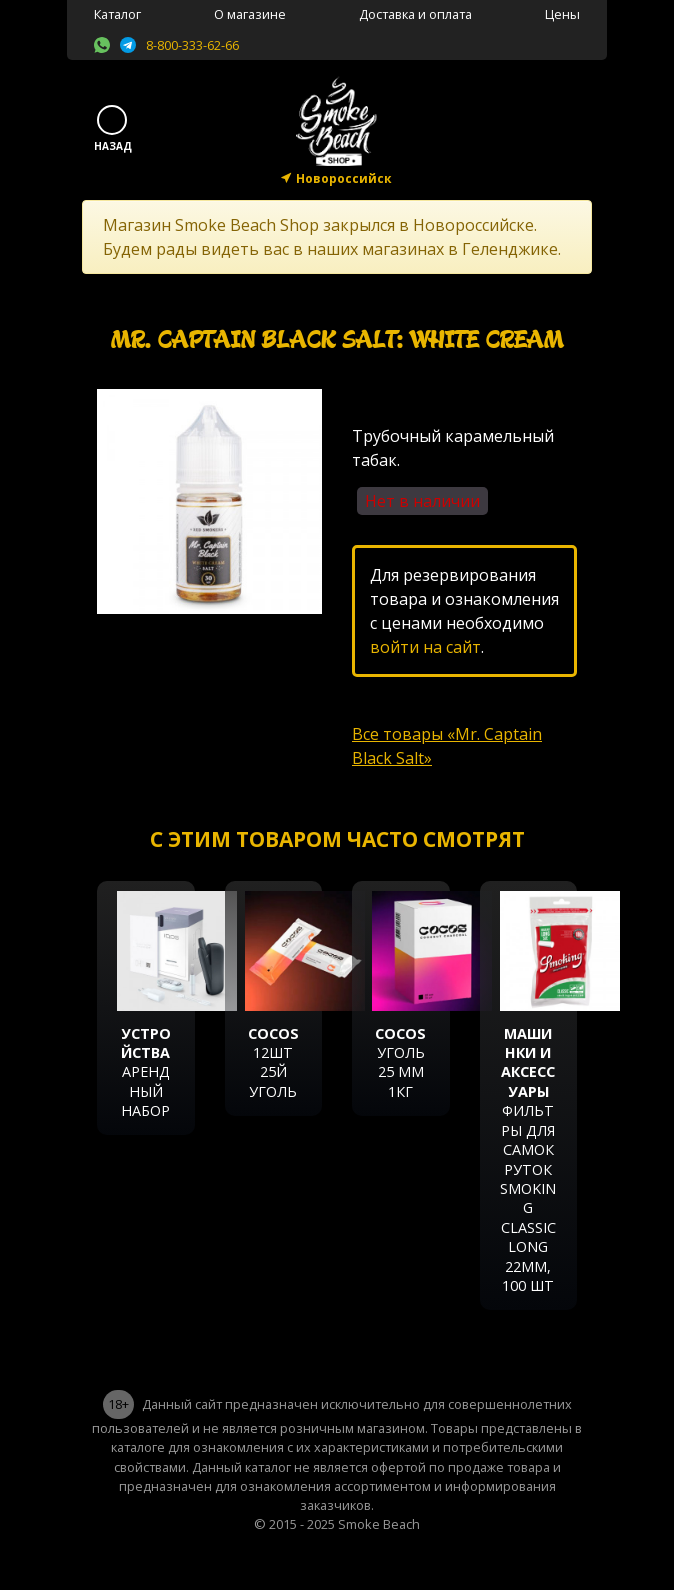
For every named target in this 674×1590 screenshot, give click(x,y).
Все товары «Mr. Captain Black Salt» (447, 746)
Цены (562, 14)
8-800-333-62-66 (192, 45)
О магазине (250, 14)
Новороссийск (344, 178)
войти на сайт (425, 647)
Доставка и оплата (415, 14)
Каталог (117, 14)
